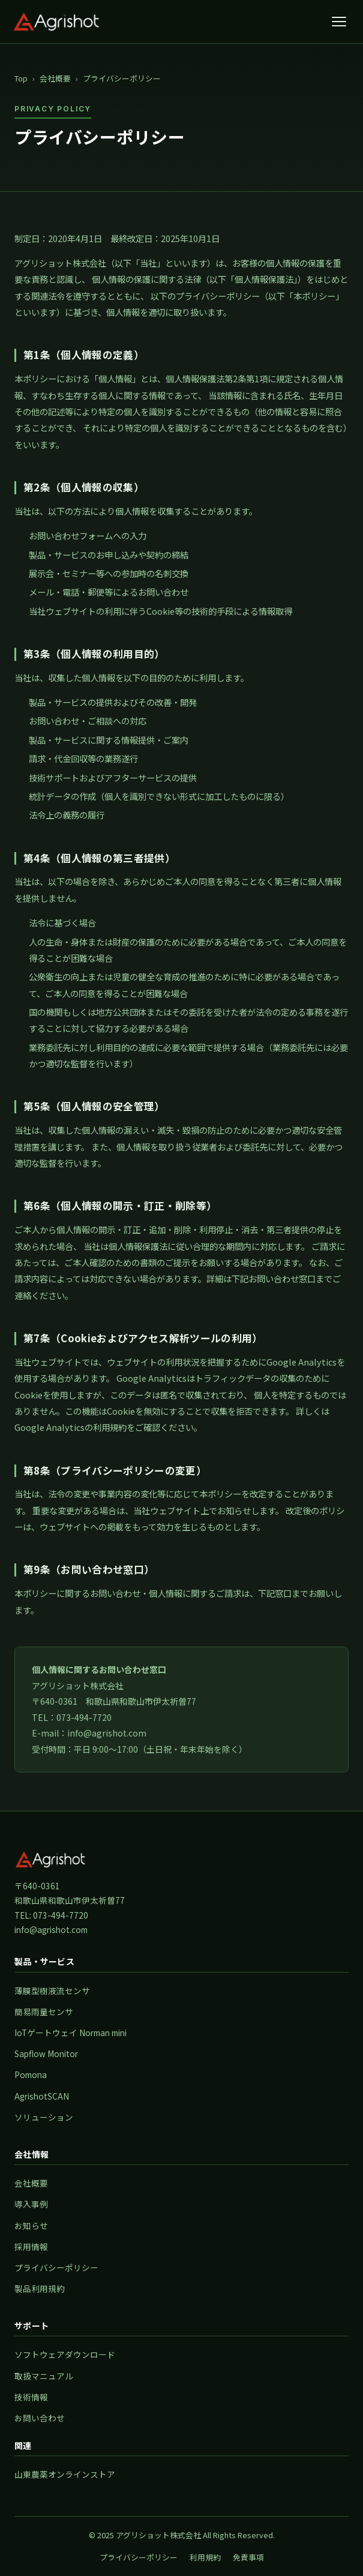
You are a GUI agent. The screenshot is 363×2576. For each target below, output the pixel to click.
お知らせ (31, 2225)
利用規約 (205, 2557)
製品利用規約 (39, 2288)
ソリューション (43, 2117)
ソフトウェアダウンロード (64, 2354)
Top (21, 78)
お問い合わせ (39, 2418)
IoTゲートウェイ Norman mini (70, 2033)
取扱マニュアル (43, 2376)
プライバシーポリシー (56, 2267)
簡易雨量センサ (43, 2012)
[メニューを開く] (339, 21)
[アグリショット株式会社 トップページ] (56, 21)
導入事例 (31, 2204)
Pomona (30, 2074)
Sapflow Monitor (46, 2053)
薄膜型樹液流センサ (52, 1991)
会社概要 (55, 78)
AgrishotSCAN (41, 2096)
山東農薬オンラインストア (64, 2474)
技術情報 (31, 2397)
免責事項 (248, 2557)
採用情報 (31, 2246)
